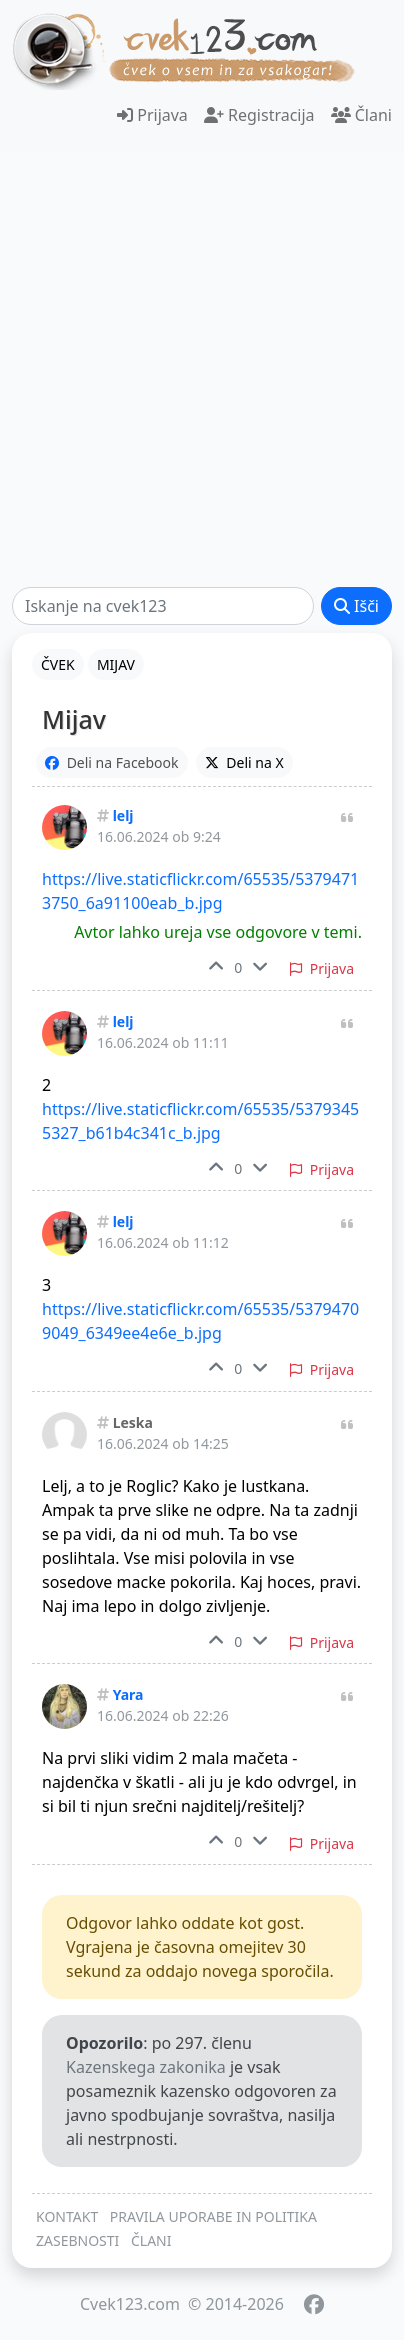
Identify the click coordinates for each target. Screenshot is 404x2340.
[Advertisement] (202, 369)
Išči (356, 606)
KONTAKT (67, 2216)
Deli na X (244, 762)
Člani (361, 115)
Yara (128, 1694)
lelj (123, 815)
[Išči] (163, 606)
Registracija (259, 115)
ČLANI (151, 2240)
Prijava (152, 115)
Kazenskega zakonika (146, 2067)
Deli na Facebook (112, 762)
